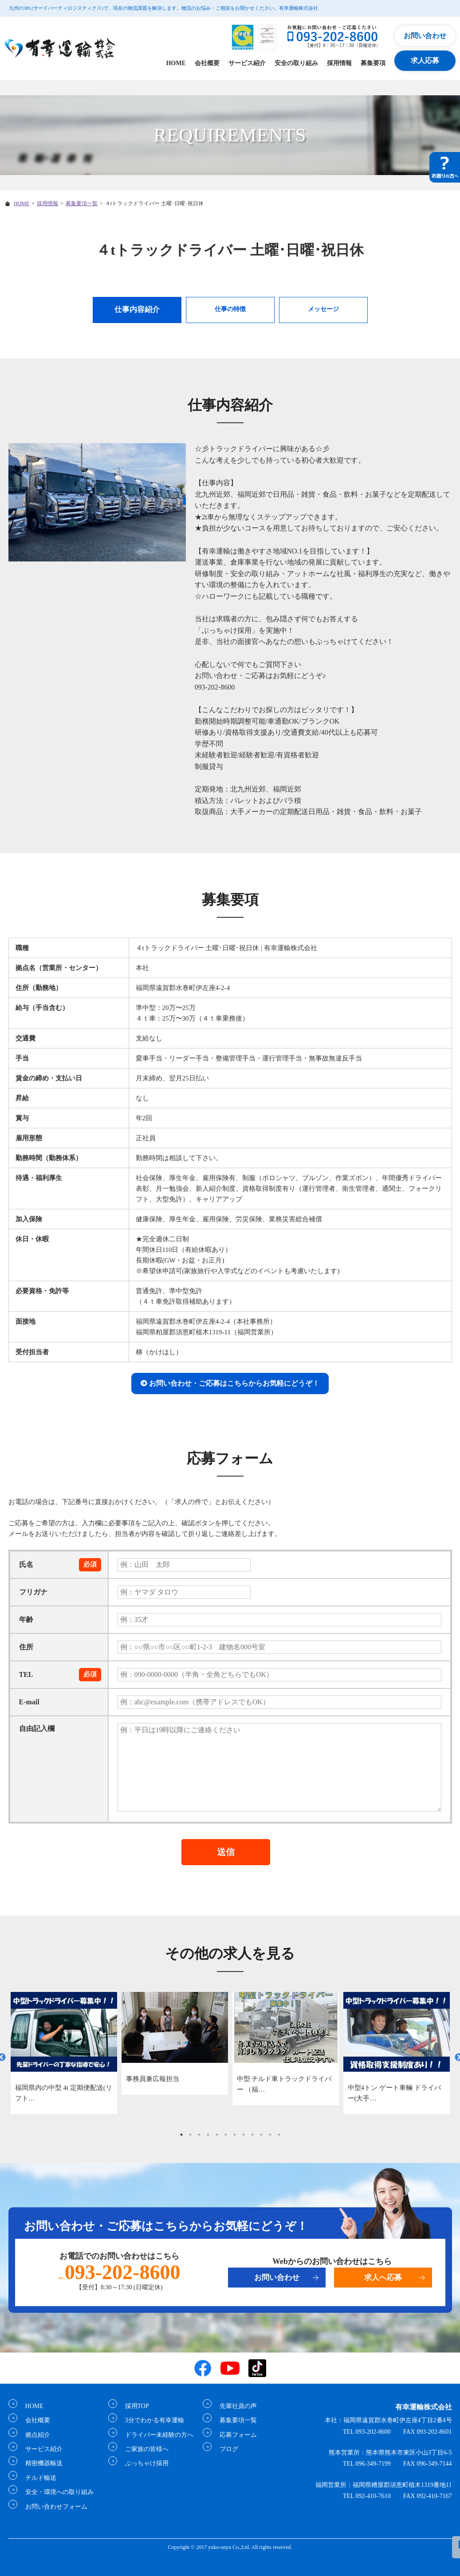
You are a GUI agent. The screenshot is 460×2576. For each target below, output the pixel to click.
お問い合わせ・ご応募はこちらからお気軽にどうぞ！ (234, 1383)
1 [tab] (181, 2134)
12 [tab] (279, 2134)
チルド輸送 (37, 2478)
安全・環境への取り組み (56, 2492)
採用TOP (133, 2406)
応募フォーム (234, 2435)
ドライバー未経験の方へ (156, 2435)
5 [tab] (216, 2134)
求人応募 (425, 60)
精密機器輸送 (40, 2463)
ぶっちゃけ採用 (143, 2463)
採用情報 (339, 63)
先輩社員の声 (234, 2406)
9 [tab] (252, 2134)
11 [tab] (270, 2134)
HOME (175, 63)
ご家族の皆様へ (143, 2449)
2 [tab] (190, 2134)
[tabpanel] (64, 2053)
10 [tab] (261, 2134)
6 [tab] (225, 2134)
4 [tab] (208, 2134)
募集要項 (373, 63)
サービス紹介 (247, 63)
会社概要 (207, 63)
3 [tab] (199, 2134)
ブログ (225, 2449)
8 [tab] (243, 2134)
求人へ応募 (383, 2278)
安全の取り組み (296, 63)
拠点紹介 (34, 2435)
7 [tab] (234, 2134)
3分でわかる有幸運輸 (151, 2420)
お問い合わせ (425, 35)
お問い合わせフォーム (53, 2506)
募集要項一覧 (82, 203)
